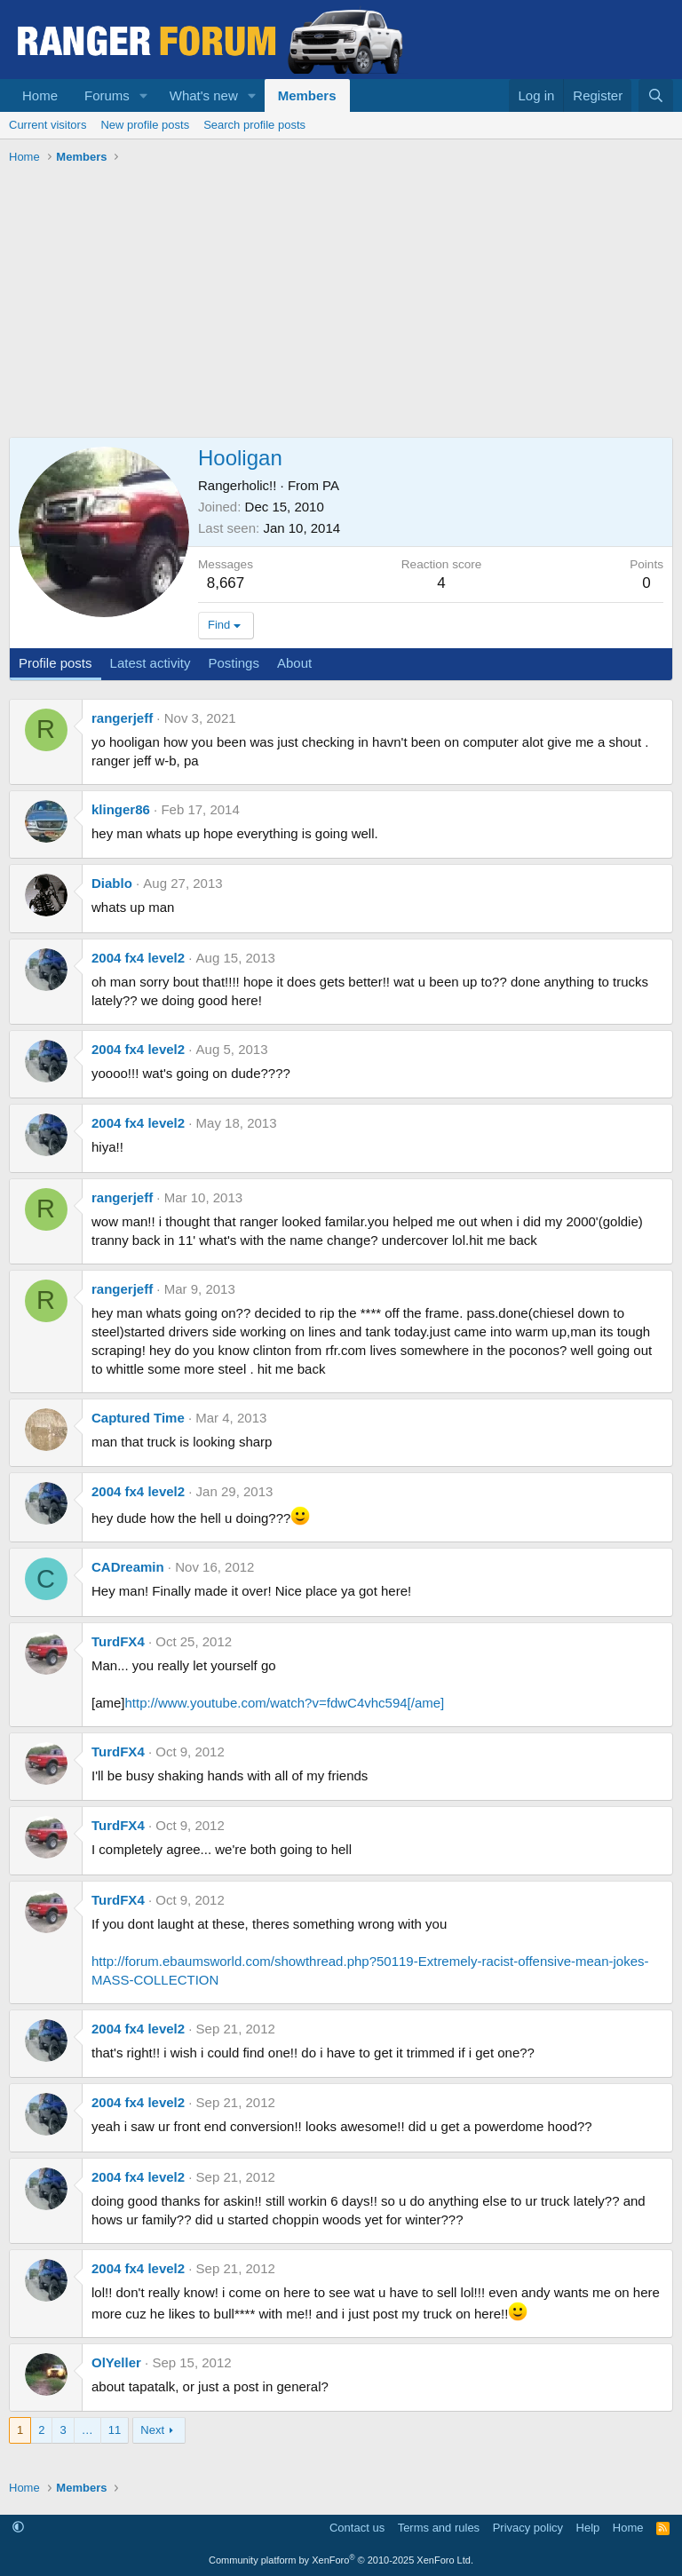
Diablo (111, 883)
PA (330, 485)
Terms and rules (439, 2527)
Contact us (357, 2527)
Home (40, 95)
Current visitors (47, 124)
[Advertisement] (341, 303)
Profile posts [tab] (55, 662)
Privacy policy (528, 2527)
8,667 (226, 583)
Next (152, 2430)
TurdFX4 (118, 1641)
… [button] (87, 2430)
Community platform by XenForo (341, 2560)
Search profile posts (254, 124)
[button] (143, 95)
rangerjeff (122, 717)
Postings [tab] (233, 662)
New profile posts (144, 124)
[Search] (655, 95)
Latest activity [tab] (150, 662)
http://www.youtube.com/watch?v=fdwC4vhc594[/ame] (285, 1702)
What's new (204, 95)
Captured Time (138, 1417)
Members (307, 95)
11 (114, 2430)
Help (588, 2527)
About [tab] (294, 662)
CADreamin (127, 1566)
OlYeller (116, 2362)
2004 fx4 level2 (138, 957)
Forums (107, 95)
